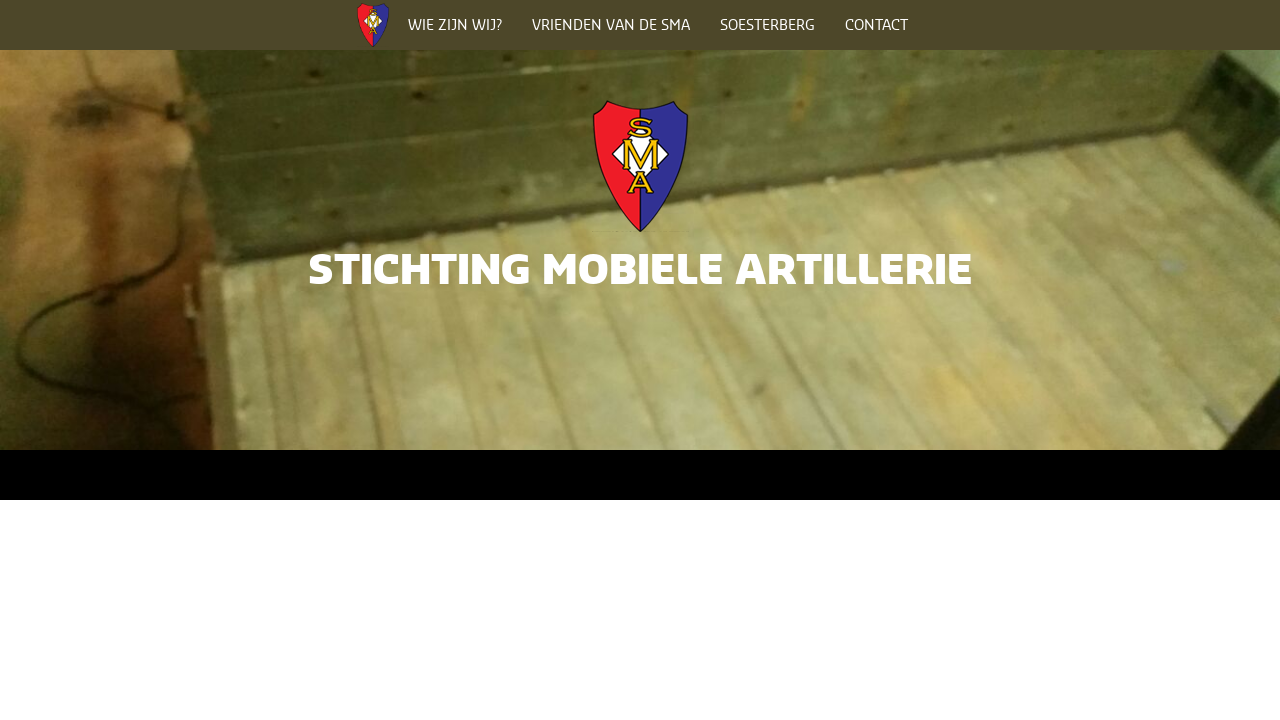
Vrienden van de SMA (611, 24)
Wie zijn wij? (455, 24)
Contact (876, 24)
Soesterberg (767, 24)
